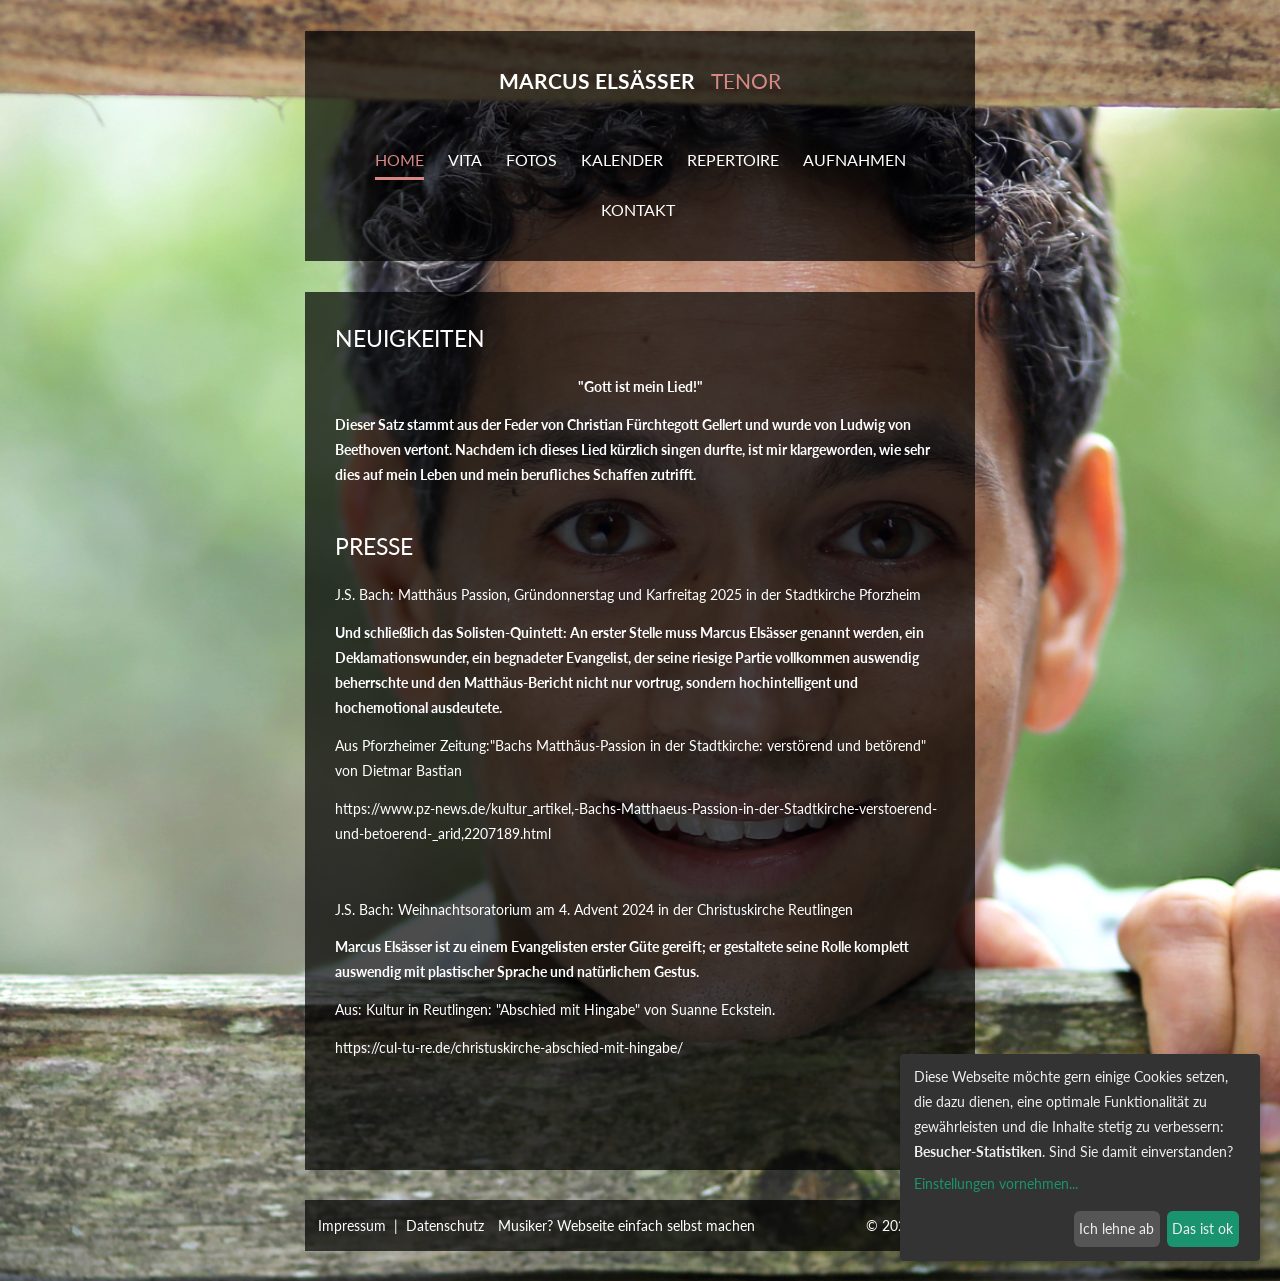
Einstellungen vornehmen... (996, 1183)
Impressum (352, 1225)
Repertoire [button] (733, 159)
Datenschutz (445, 1225)
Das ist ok (1202, 1228)
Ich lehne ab (1116, 1228)
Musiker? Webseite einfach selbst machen (626, 1225)
